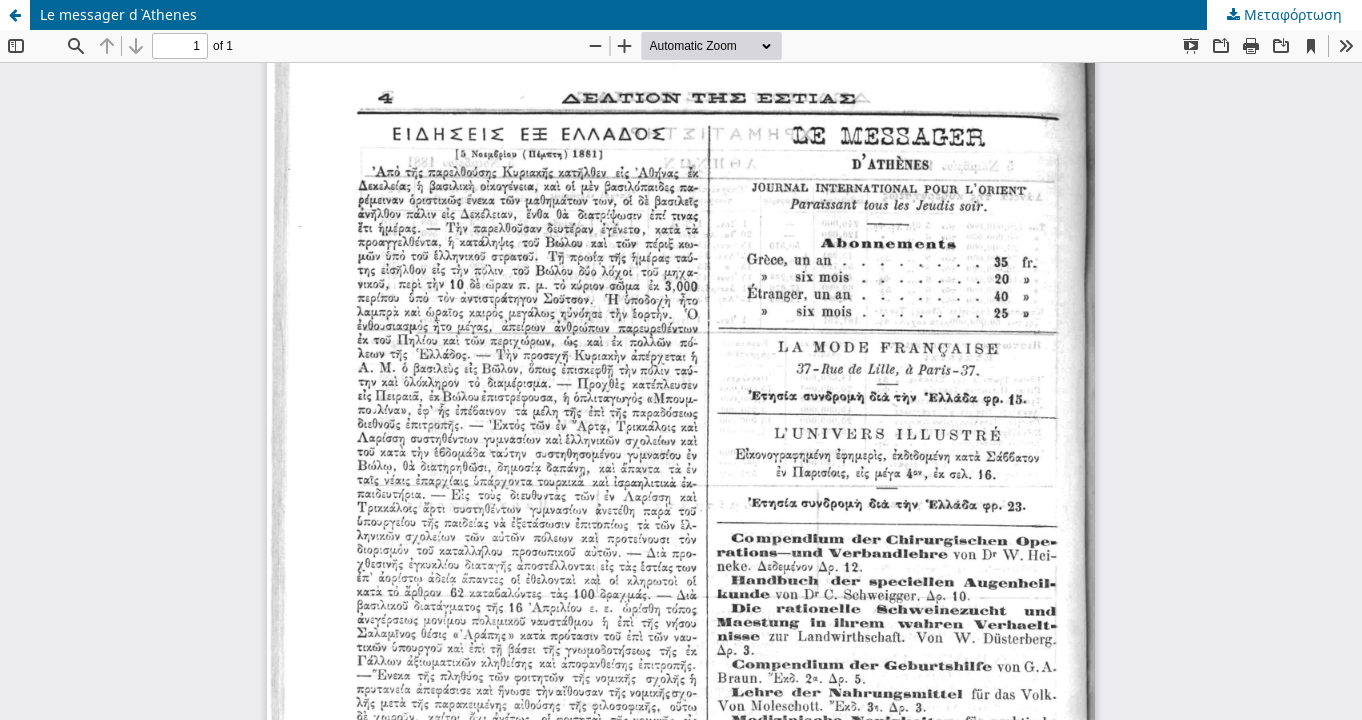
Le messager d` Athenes (118, 14)
